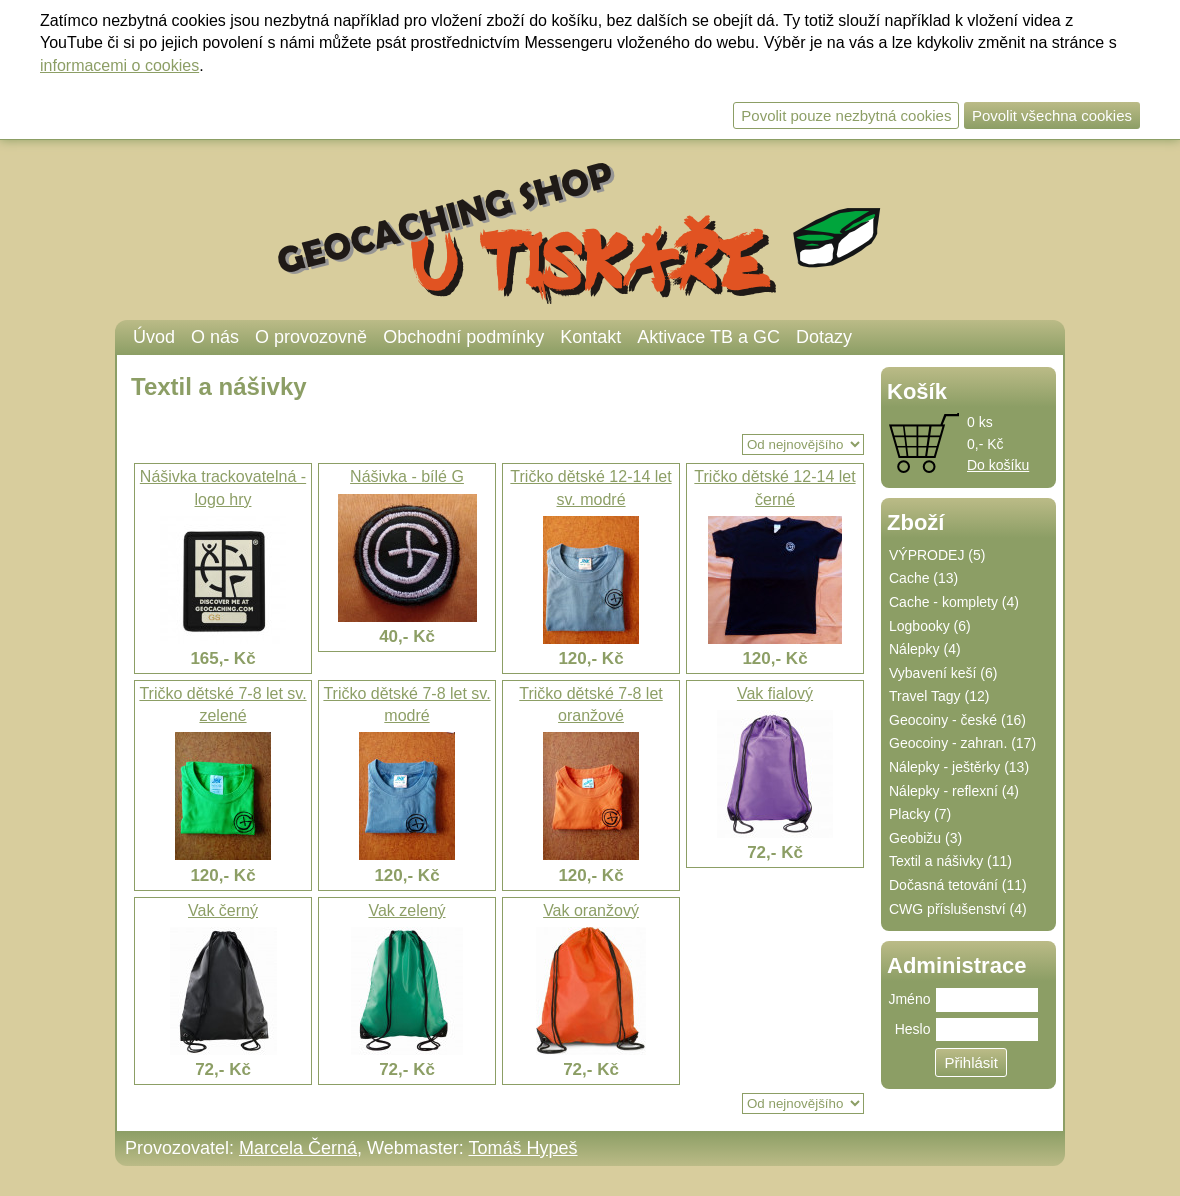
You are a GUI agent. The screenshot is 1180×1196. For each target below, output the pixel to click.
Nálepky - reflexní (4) (954, 791)
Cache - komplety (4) (954, 602)
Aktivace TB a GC (708, 337)
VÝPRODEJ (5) (937, 555)
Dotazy (824, 337)
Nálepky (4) (925, 649)
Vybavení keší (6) (943, 673)
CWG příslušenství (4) (958, 909)
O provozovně (311, 337)
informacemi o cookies (119, 65)
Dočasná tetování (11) (958, 885)
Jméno (909, 999)
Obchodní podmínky (463, 337)
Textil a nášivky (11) (950, 861)
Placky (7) (920, 814)
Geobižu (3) (925, 838)
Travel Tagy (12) (939, 696)
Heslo (913, 1029)
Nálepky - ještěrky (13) (959, 767)
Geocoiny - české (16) (957, 720)
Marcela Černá (298, 1148)
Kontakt (590, 337)
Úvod (154, 337)
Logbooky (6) (930, 626)
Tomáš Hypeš (522, 1148)
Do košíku (998, 465)
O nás (215, 337)
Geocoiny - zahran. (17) (962, 743)
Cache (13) (923, 578)
